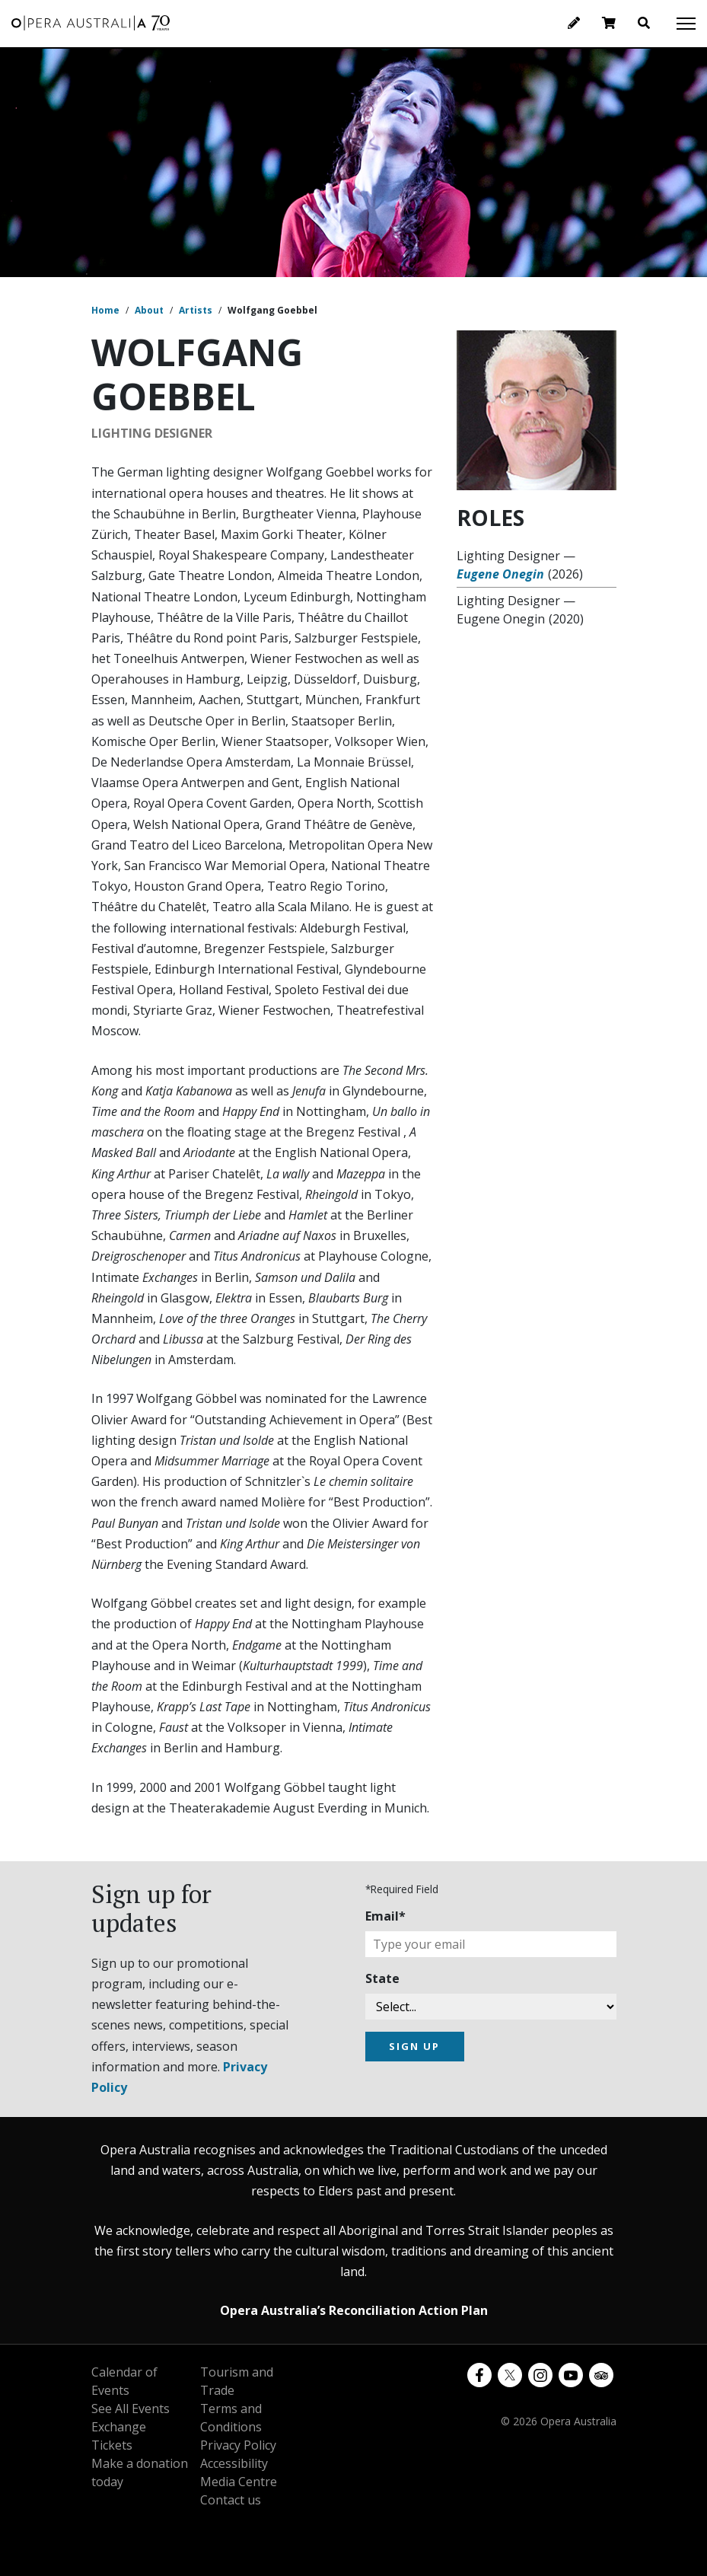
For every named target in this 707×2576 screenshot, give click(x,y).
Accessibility (234, 2463)
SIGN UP (414, 2046)
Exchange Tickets (118, 2435)
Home (105, 310)
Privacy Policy (238, 2445)
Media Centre (238, 2481)
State (382, 1978)
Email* (385, 1916)
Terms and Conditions (231, 2417)
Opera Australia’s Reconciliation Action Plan (354, 2310)
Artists (195, 310)
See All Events (130, 2408)
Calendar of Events (124, 2381)
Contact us (230, 2500)
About (149, 310)
